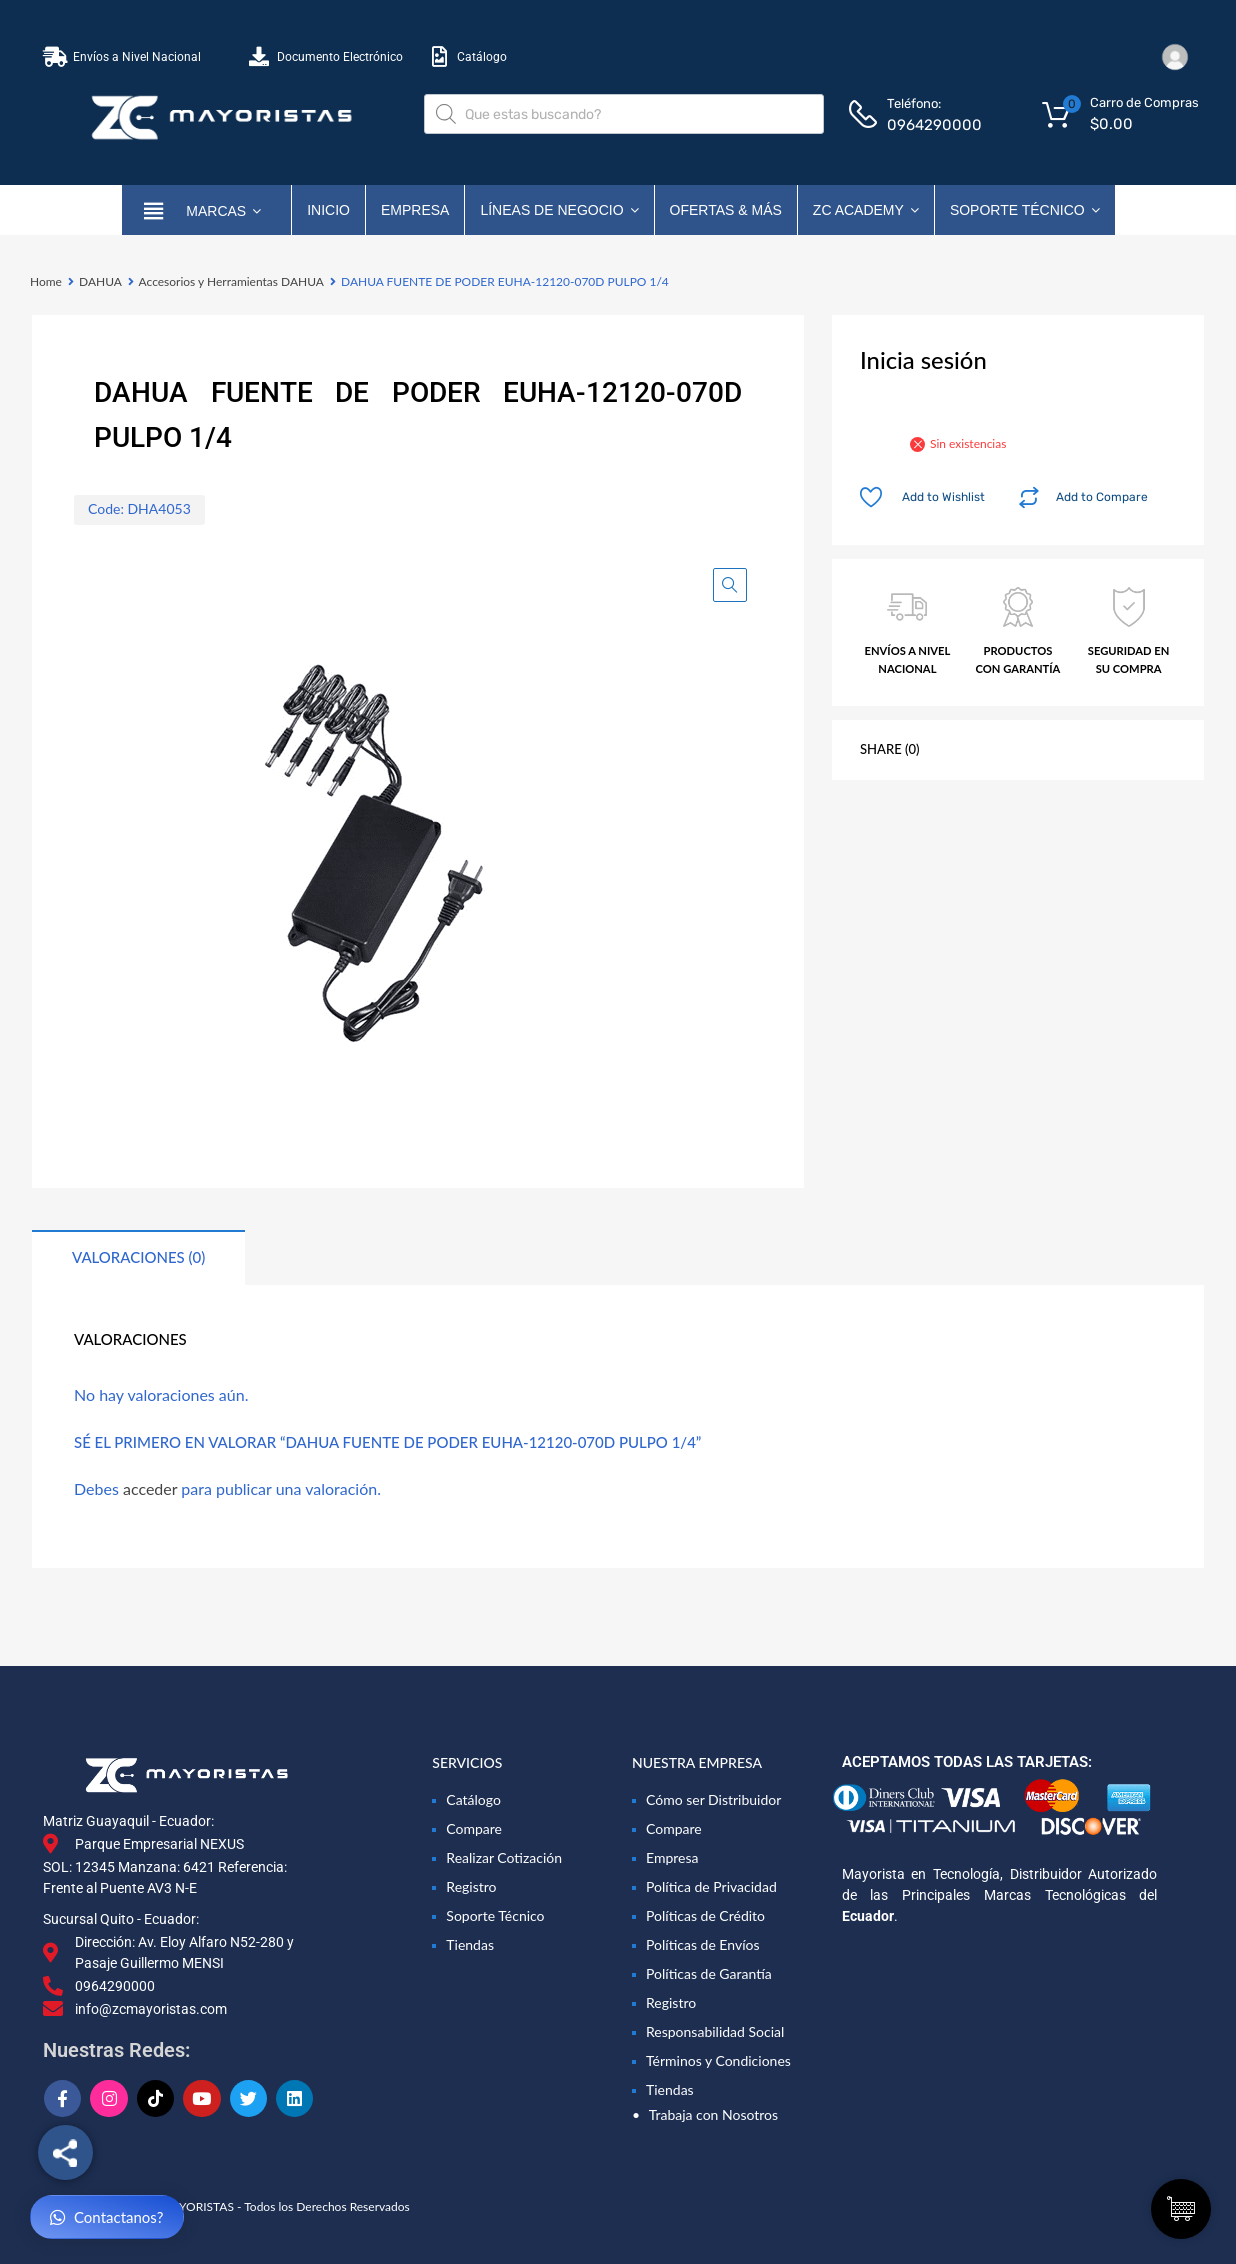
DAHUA (100, 281)
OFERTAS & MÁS (726, 210)
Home (46, 281)
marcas (223, 210)
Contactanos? (107, 2217)
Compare (474, 1828)
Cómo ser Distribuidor (713, 1799)
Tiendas (470, 1944)
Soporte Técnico (1025, 210)
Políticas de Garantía (709, 1973)
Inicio (328, 210)
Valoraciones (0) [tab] (138, 1257)
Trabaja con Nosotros (713, 2114)
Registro (471, 1886)
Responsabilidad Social (715, 2031)
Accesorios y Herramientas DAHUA (231, 281)
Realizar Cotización (504, 1857)
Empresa (415, 210)
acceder (150, 1488)
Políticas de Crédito (705, 1915)
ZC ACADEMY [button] (866, 210)
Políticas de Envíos (703, 1944)
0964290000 (934, 125)
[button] (730, 585)
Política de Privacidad (711, 1886)
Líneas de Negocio (559, 210)
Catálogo (473, 1799)
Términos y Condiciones (718, 2060)
